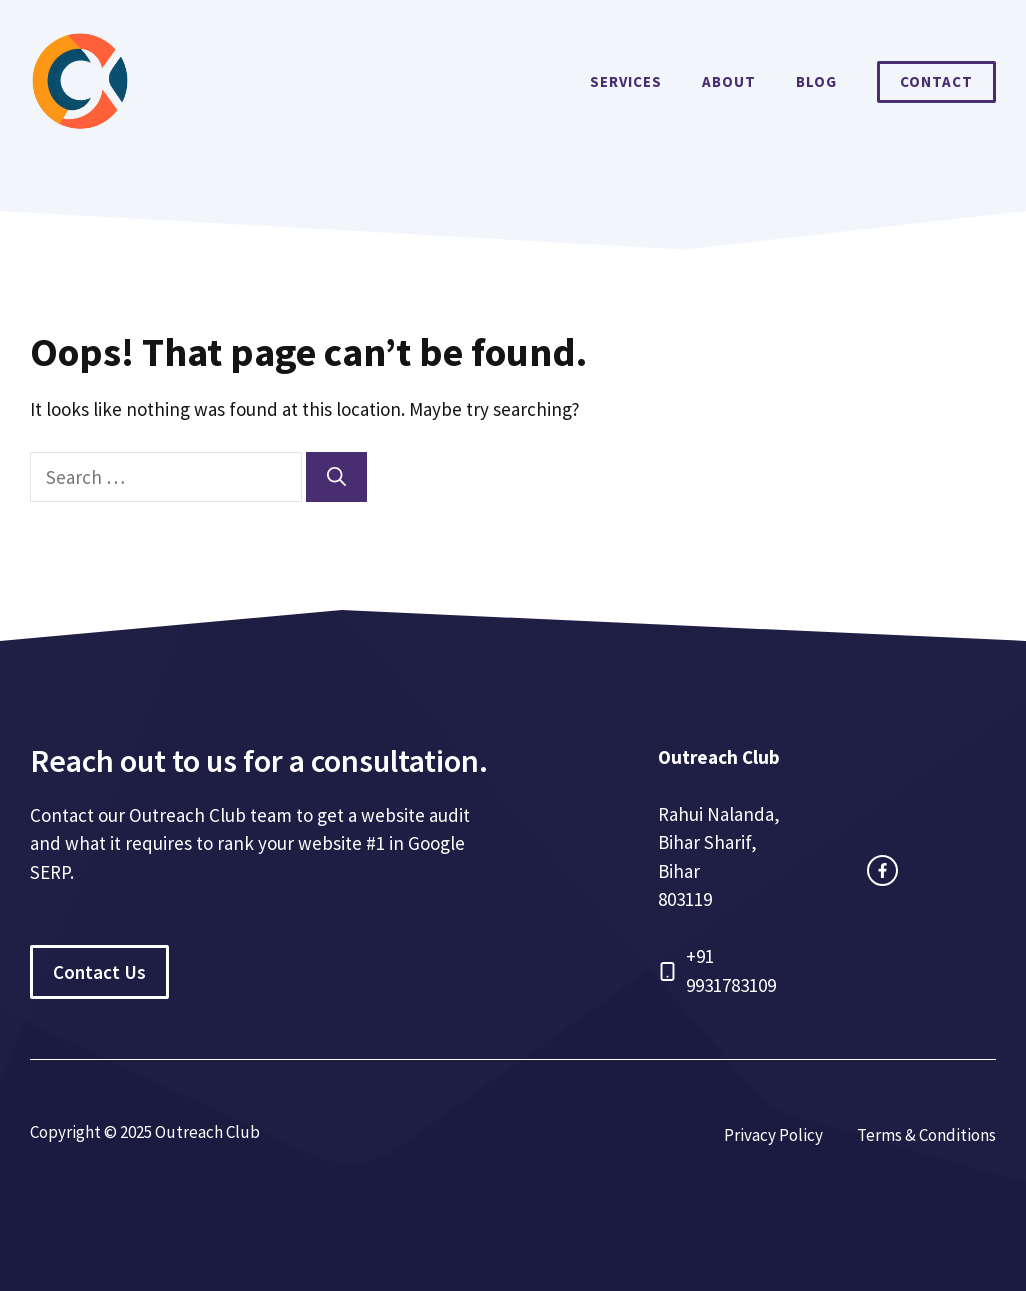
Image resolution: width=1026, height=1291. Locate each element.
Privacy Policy (773, 1135)
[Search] (336, 477)
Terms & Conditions (926, 1135)
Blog (816, 81)
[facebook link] (882, 870)
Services (626, 81)
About (729, 81)
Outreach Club (719, 757)
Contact (936, 81)
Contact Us (99, 972)
